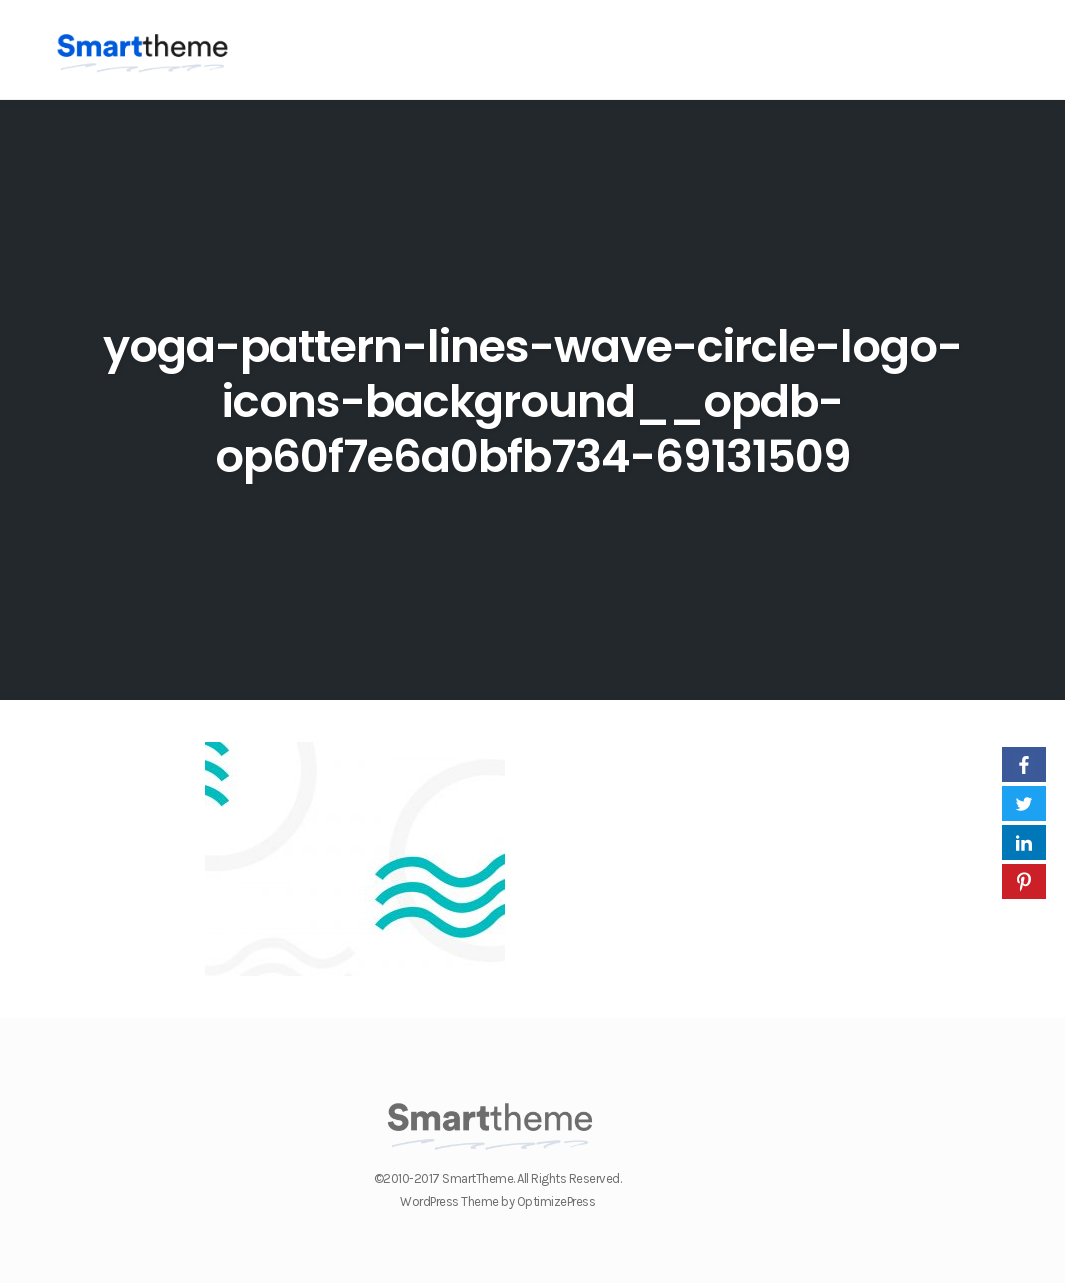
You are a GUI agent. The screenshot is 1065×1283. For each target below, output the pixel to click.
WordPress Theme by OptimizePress (497, 1201)
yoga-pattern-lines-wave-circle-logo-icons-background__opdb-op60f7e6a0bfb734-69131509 (532, 401)
